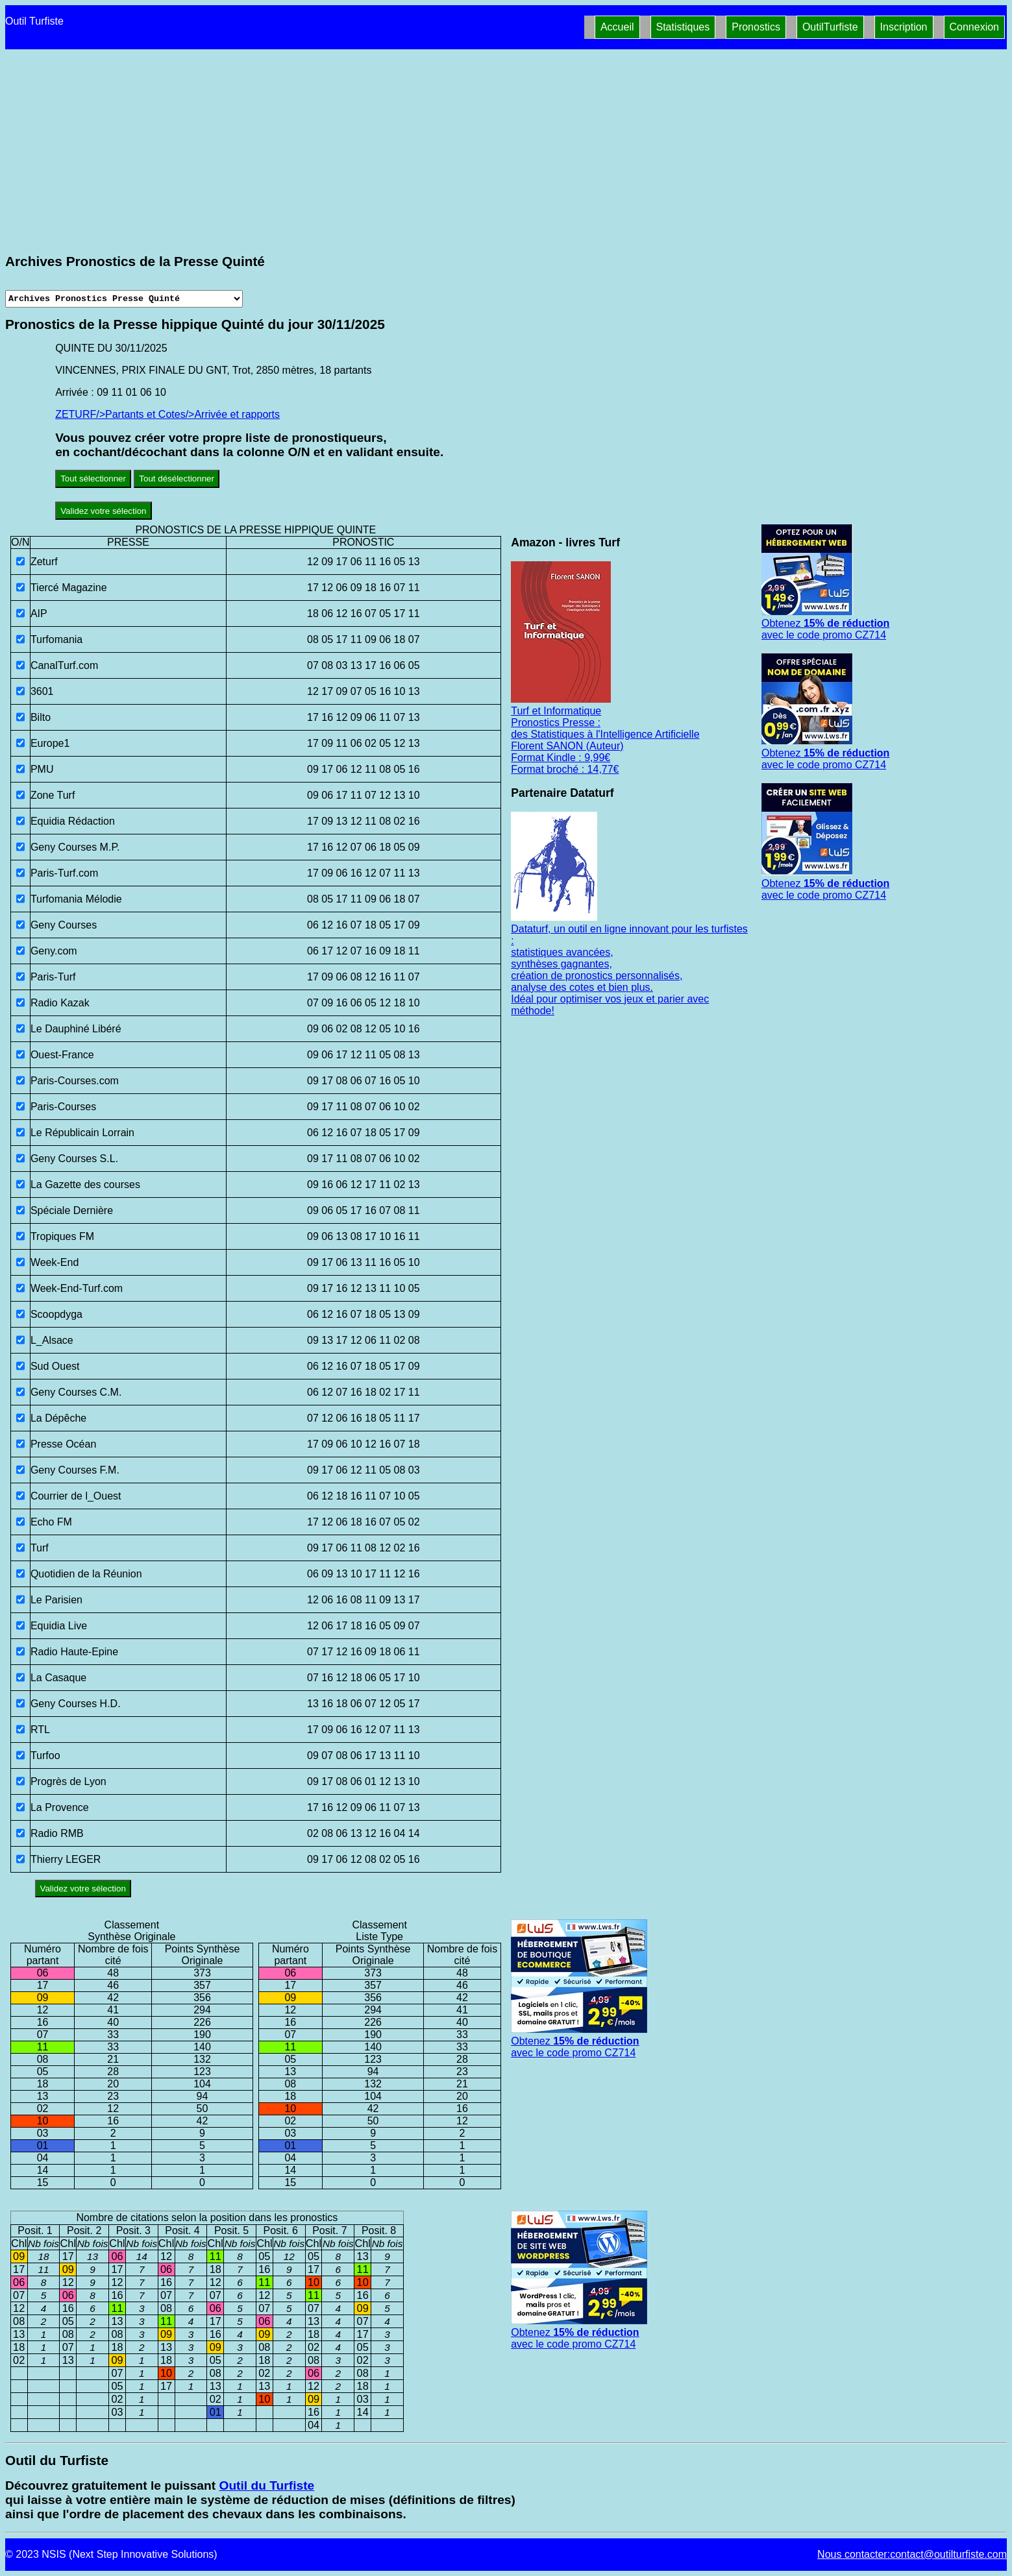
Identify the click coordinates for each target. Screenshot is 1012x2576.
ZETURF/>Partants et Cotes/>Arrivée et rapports (167, 414)
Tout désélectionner (176, 478)
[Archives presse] (124, 299)
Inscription (904, 26)
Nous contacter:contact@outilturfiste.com (912, 2554)
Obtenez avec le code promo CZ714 (825, 623)
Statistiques (683, 26)
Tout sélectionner (93, 478)
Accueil (617, 26)
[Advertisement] (506, 154)
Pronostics (756, 26)
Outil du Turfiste (266, 2485)
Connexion (975, 26)
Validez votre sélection (103, 511)
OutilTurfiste (830, 26)
